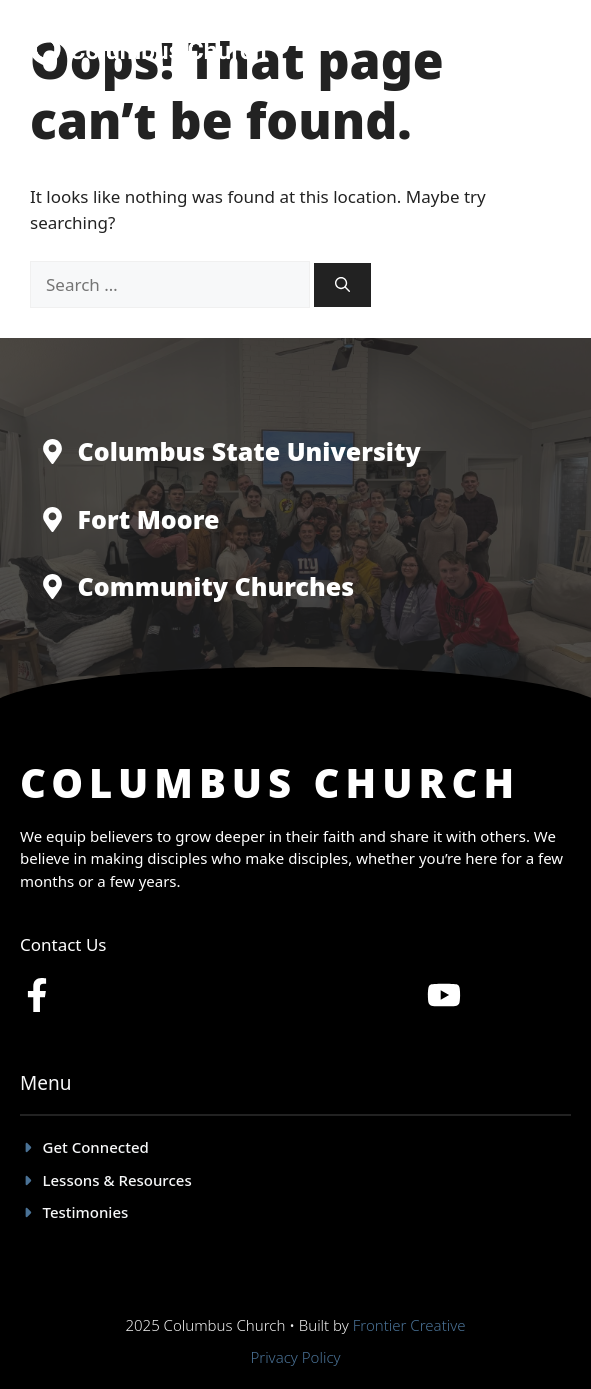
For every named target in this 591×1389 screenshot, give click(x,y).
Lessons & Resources (117, 1180)
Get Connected (96, 1147)
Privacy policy (295, 1357)
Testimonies (86, 1212)
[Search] (342, 285)
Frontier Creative (409, 1325)
